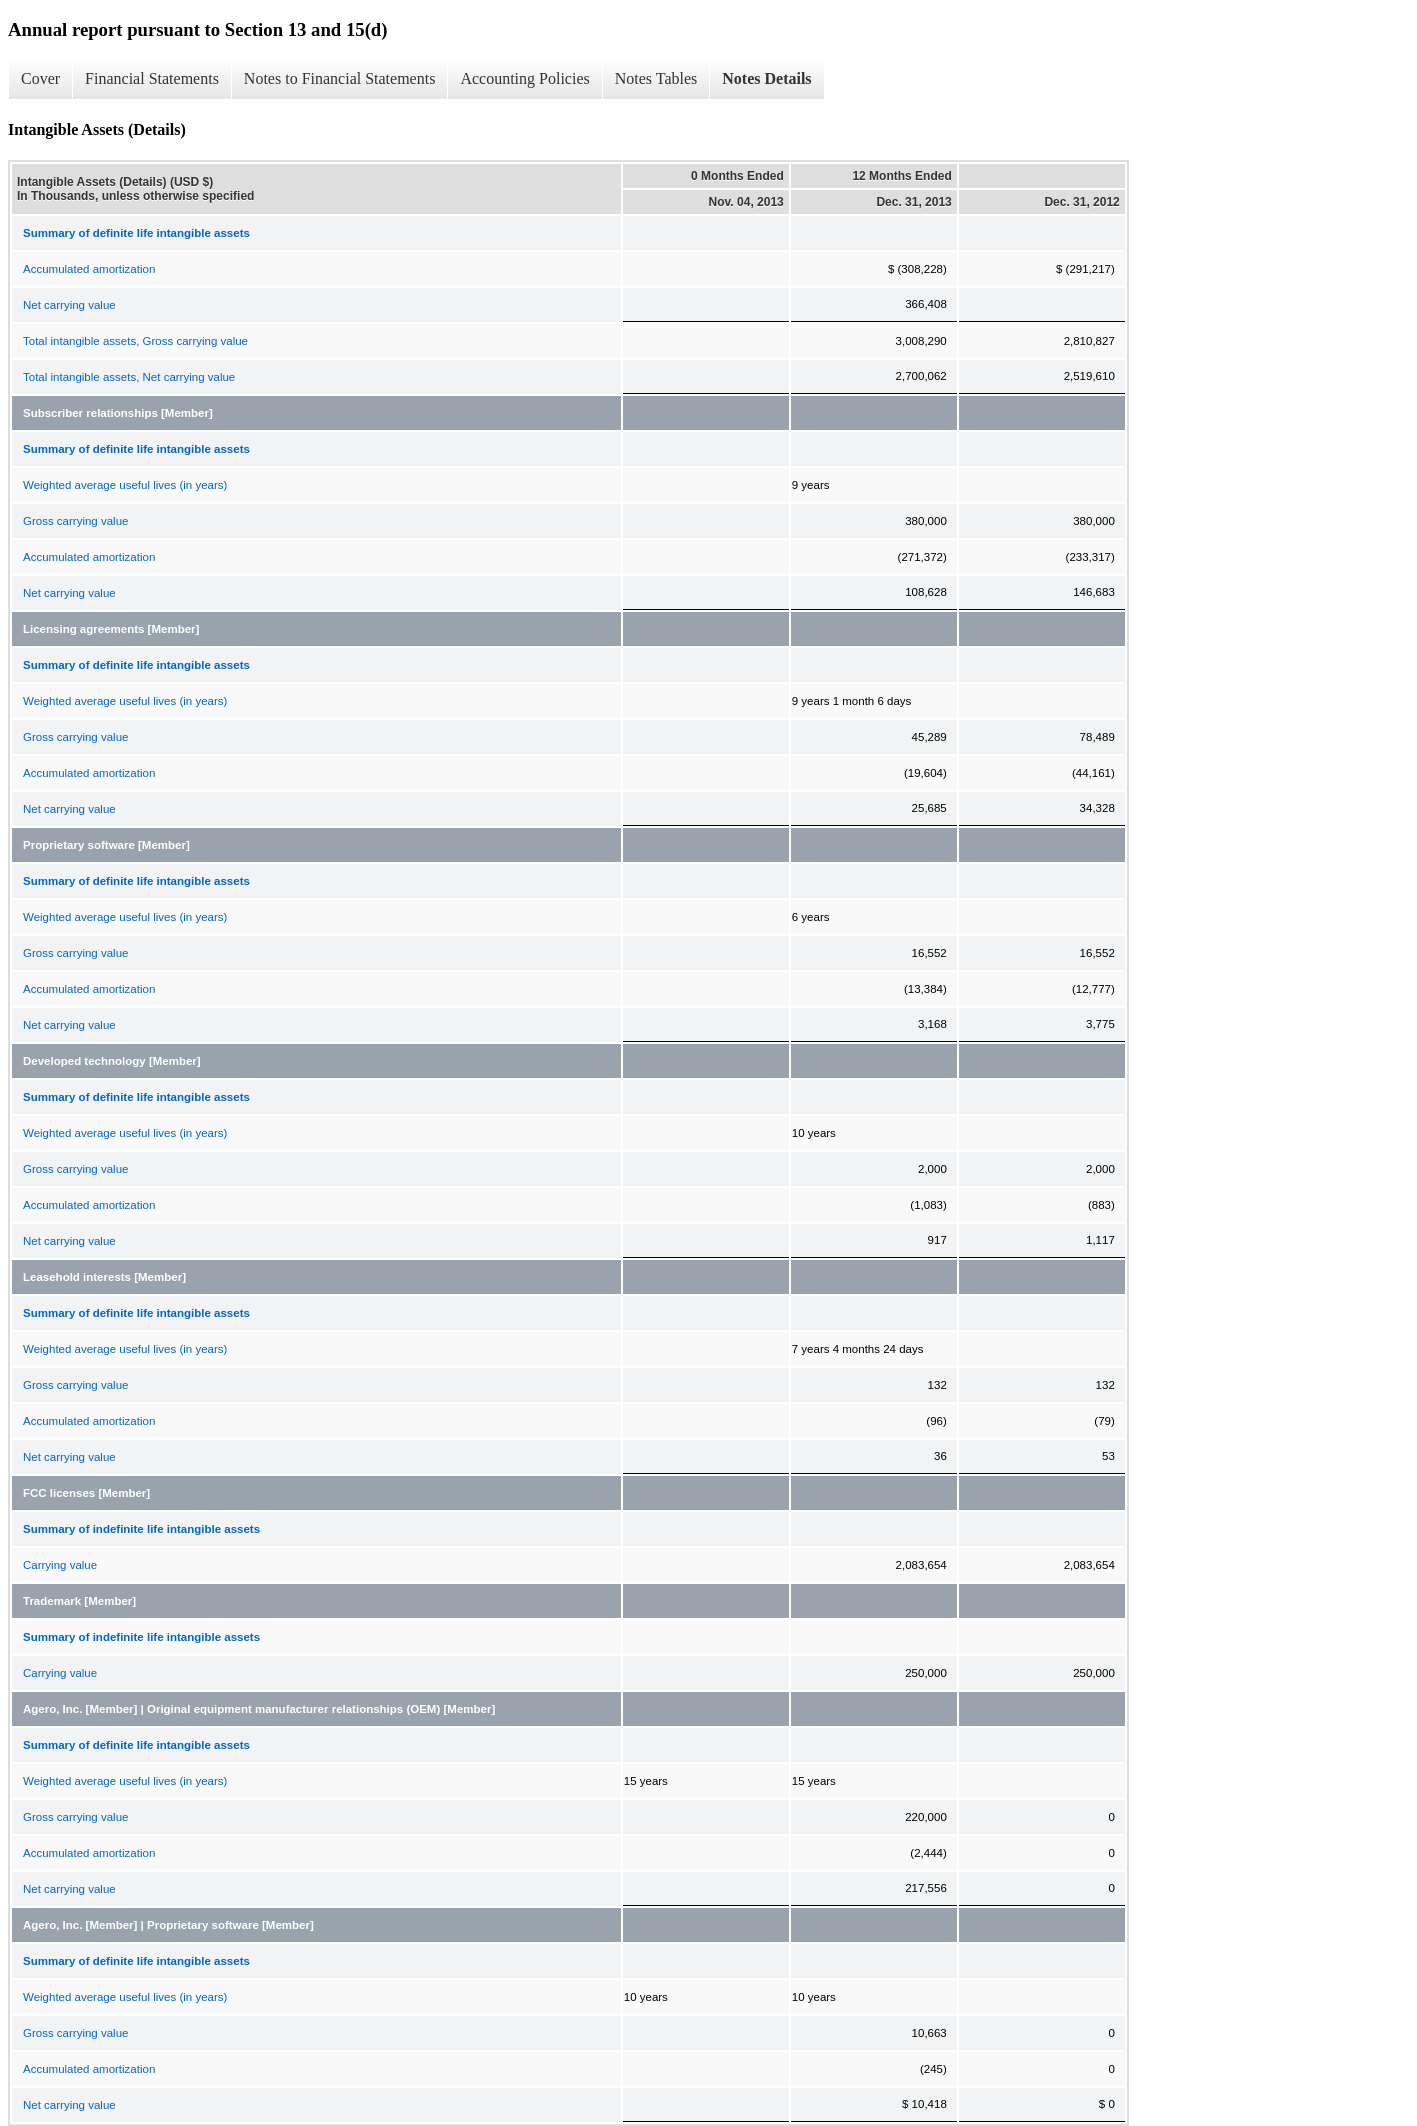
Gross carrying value (75, 521)
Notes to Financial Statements (340, 78)
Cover (40, 78)
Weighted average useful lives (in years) (125, 485)
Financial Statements (152, 78)
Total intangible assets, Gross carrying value (135, 341)
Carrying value (60, 1565)
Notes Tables (656, 78)
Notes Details (766, 78)
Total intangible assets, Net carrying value (129, 377)
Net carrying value (69, 305)
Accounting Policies (524, 78)
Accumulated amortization (89, 269)
